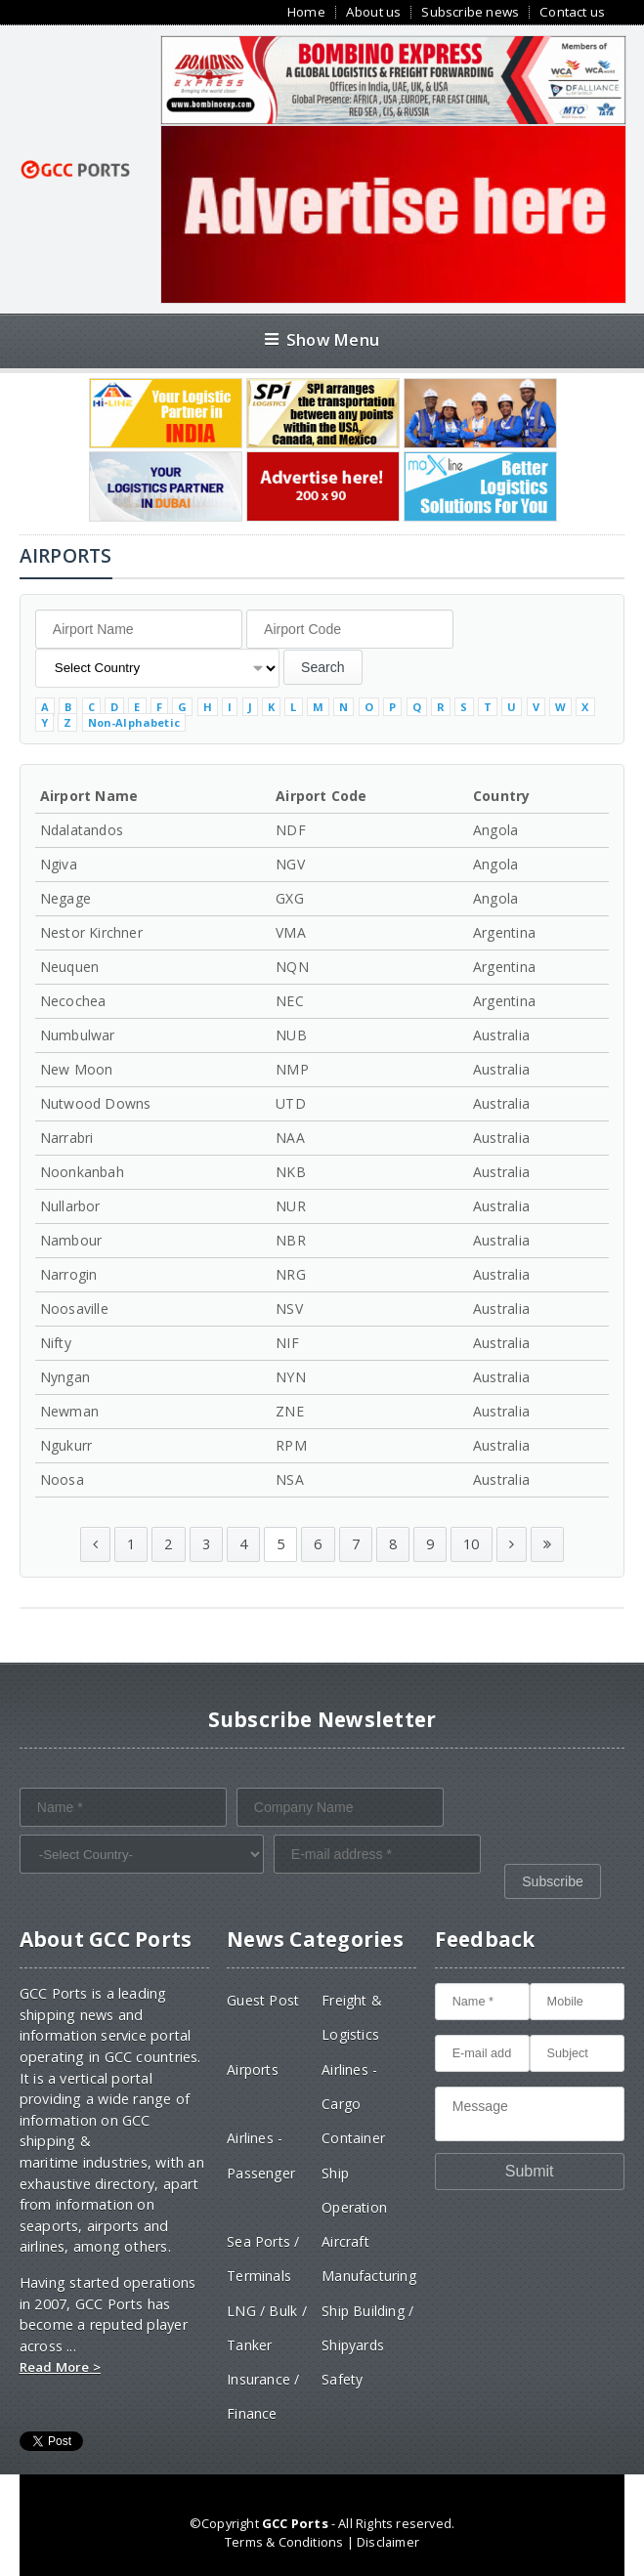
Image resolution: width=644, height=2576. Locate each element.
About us (374, 12)
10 (471, 1544)
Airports (253, 2069)
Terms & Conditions (284, 2542)
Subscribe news (470, 12)
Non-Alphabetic (134, 722)
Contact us (572, 12)
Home (306, 12)
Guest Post (263, 2000)
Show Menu (322, 339)
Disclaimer (388, 2542)
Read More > (60, 2367)
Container (353, 2138)
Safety (342, 2379)
